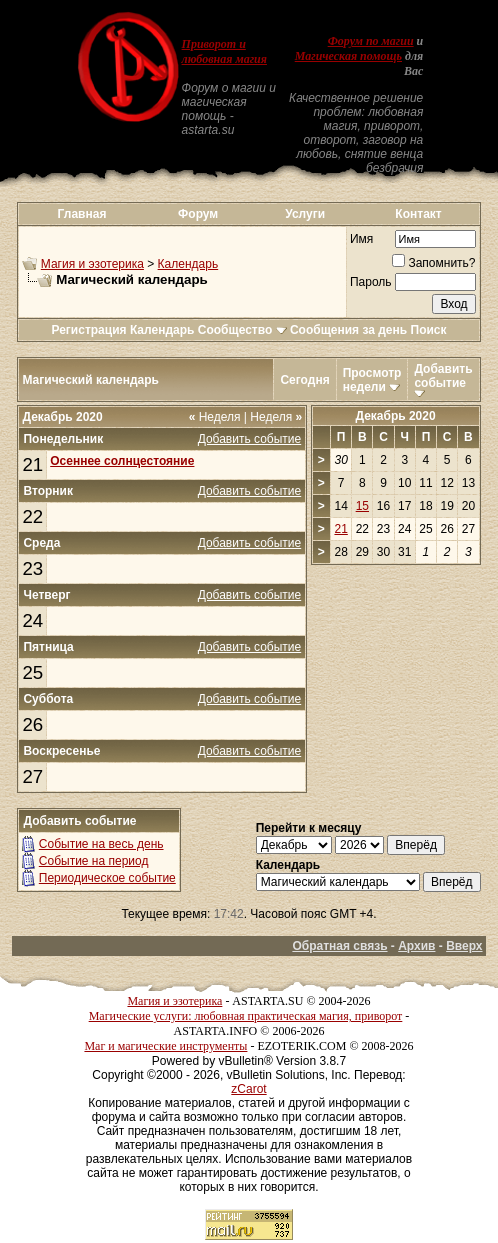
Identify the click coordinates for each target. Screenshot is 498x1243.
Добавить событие (443, 376)
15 (362, 506)
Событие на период (94, 861)
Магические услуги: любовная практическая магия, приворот (246, 1016)
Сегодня (304, 380)
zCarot (248, 1089)
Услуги (305, 214)
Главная (82, 214)
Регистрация (88, 330)
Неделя (215, 417)
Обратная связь (339, 946)
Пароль (371, 282)
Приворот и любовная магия (224, 51)
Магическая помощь (348, 56)
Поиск (429, 330)
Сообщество (242, 330)
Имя (361, 239)
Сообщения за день (348, 330)
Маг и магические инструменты (165, 1046)
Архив (416, 946)
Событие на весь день (101, 844)
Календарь (188, 264)
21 (32, 464)
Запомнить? (433, 263)
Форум (198, 214)
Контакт (418, 214)
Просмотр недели (372, 380)
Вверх (464, 946)
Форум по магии (371, 41)
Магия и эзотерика (92, 264)
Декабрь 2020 (395, 416)
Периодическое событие (107, 878)
